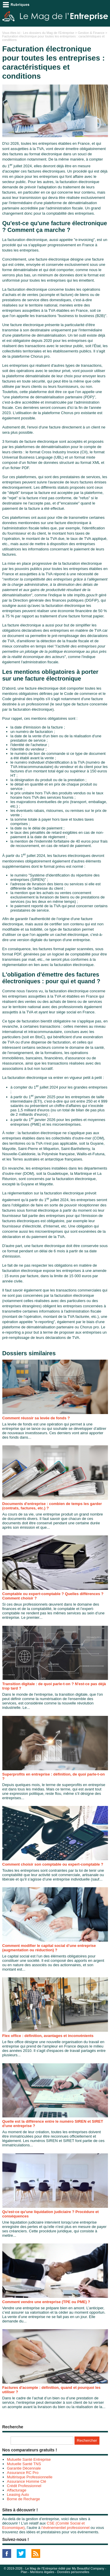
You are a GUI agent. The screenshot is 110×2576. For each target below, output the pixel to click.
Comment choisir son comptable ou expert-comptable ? (53, 1864)
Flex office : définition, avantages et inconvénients (48, 2035)
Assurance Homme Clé (26, 2481)
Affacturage (16, 2490)
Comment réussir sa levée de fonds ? (36, 1418)
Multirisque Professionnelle (30, 2477)
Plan (24, 2572)
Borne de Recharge (23, 2499)
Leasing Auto (18, 2494)
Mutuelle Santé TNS (24, 2464)
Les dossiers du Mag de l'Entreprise (48, 33)
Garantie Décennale (24, 2468)
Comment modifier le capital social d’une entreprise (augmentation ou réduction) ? (49, 1947)
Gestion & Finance (91, 33)
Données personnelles (73, 2572)
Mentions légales (42, 2572)
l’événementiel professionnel (65, 2527)
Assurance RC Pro (23, 2472)
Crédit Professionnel (24, 2486)
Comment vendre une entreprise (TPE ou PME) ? (46, 2302)
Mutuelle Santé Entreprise (29, 2459)
